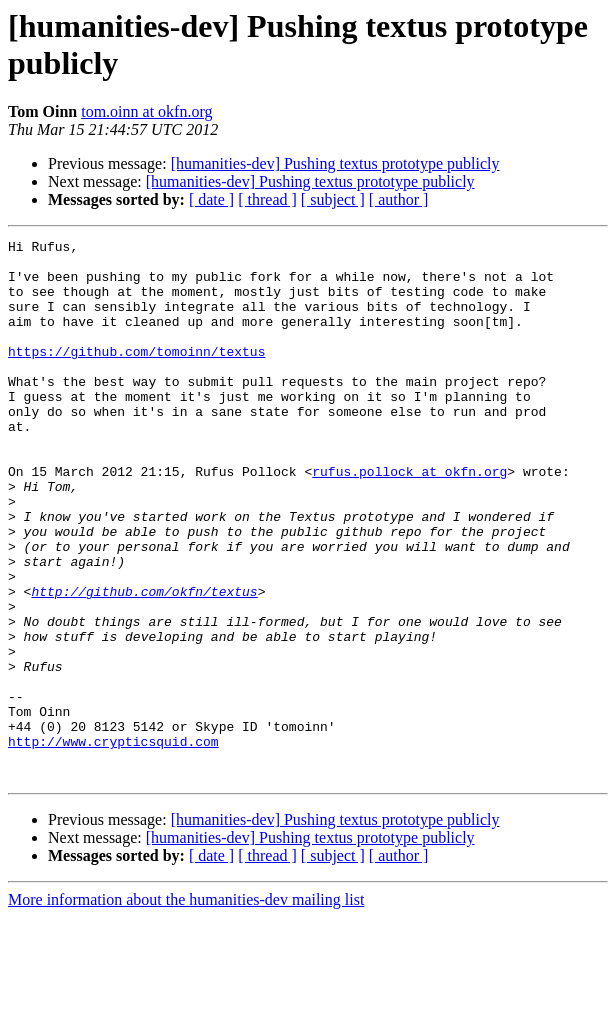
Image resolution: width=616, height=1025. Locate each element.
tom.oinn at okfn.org (146, 111)
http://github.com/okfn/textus (144, 663)
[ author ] (399, 199)
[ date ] (211, 199)
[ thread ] (267, 199)
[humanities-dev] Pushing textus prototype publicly (335, 163)
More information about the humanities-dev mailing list (186, 1007)
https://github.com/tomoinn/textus (136, 375)
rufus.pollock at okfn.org (409, 519)
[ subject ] (333, 199)
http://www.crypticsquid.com (113, 843)
